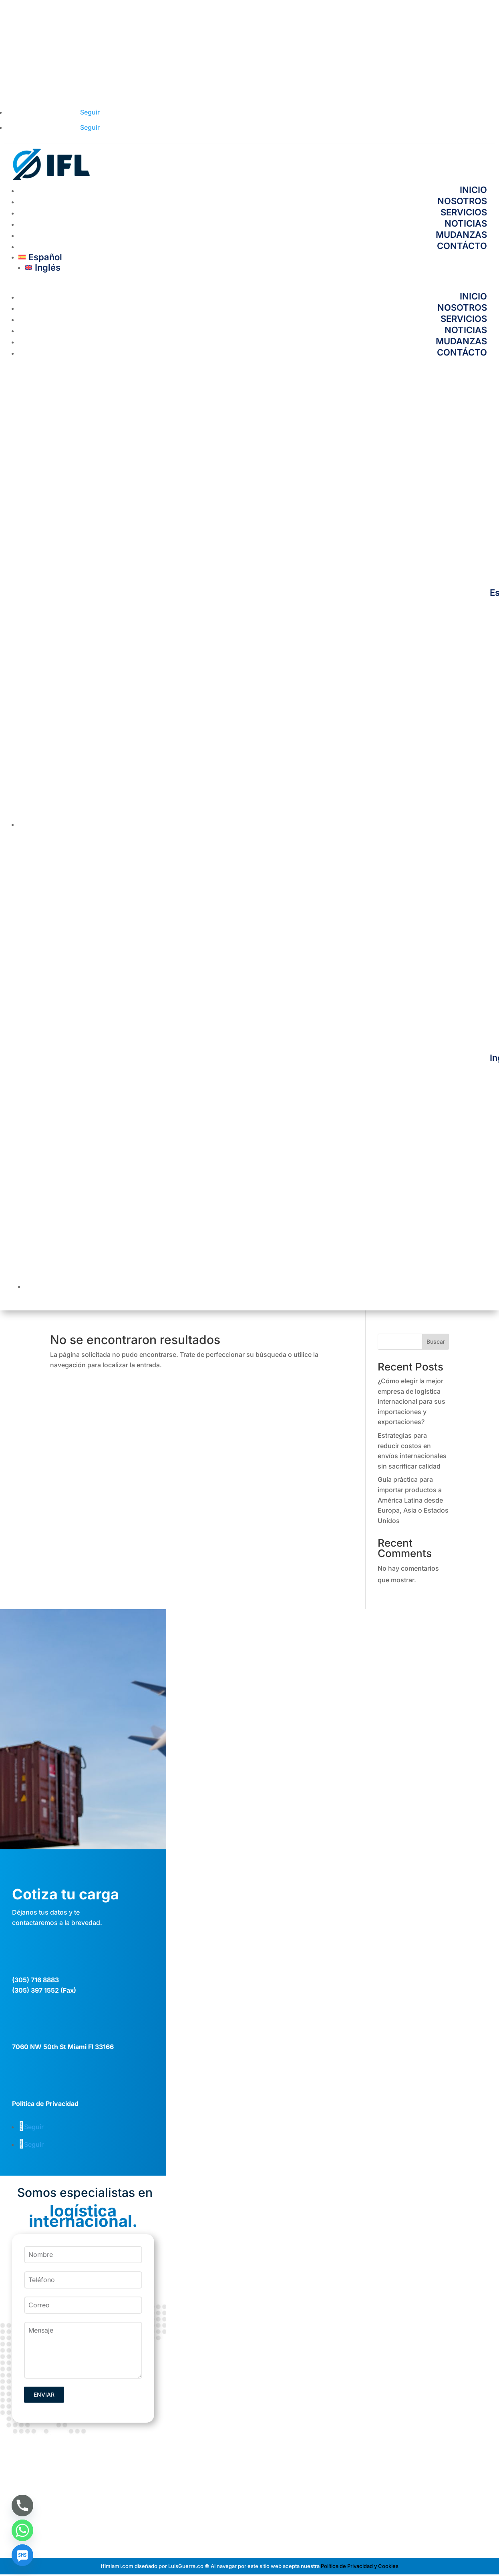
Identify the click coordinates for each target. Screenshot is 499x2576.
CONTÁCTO (462, 246)
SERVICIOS (464, 212)
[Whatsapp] (22, 2530)
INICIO (473, 190)
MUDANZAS (461, 234)
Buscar (436, 1341)
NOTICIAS (466, 223)
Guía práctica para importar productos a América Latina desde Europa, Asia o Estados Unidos (413, 1499)
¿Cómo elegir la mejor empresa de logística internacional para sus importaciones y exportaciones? (411, 1401)
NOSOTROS (462, 201)
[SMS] (22, 2555)
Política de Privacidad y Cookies (359, 2566)
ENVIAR (44, 2394)
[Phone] (22, 2505)
